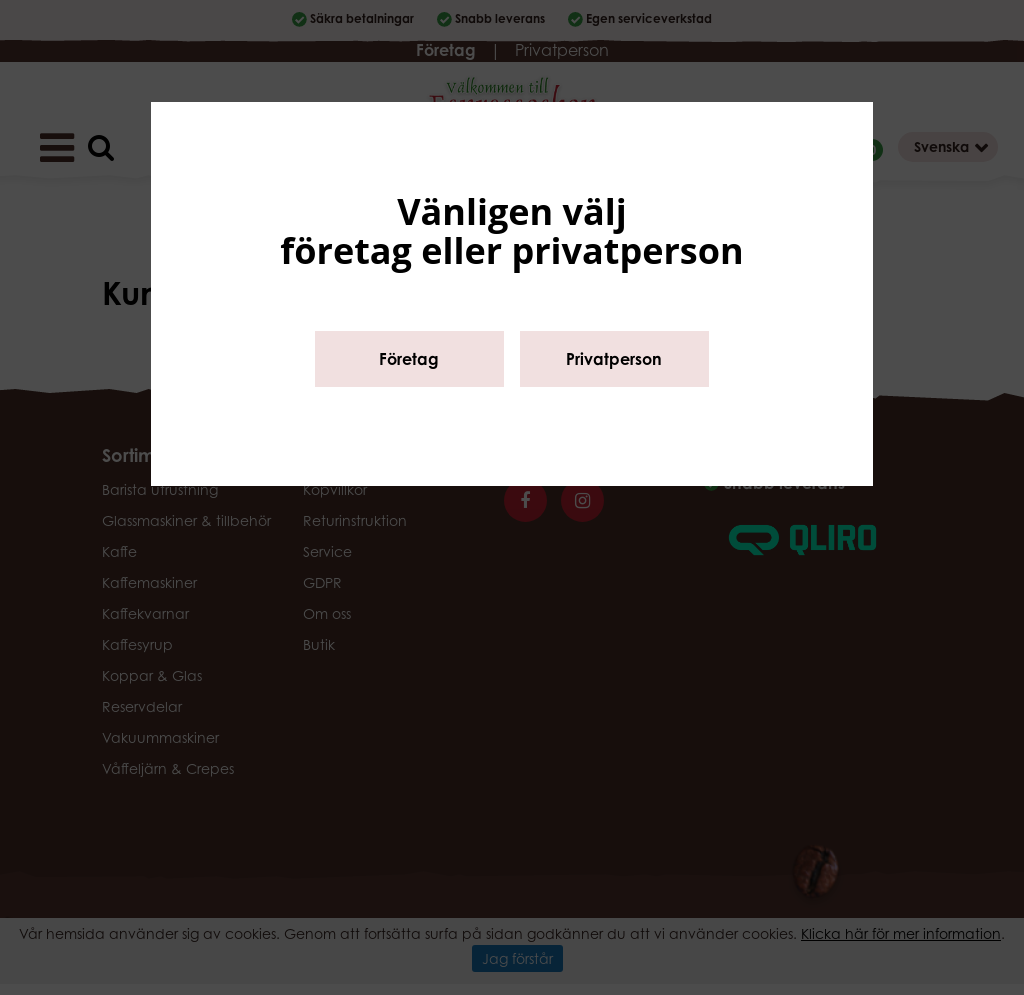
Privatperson (614, 359)
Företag (409, 359)
